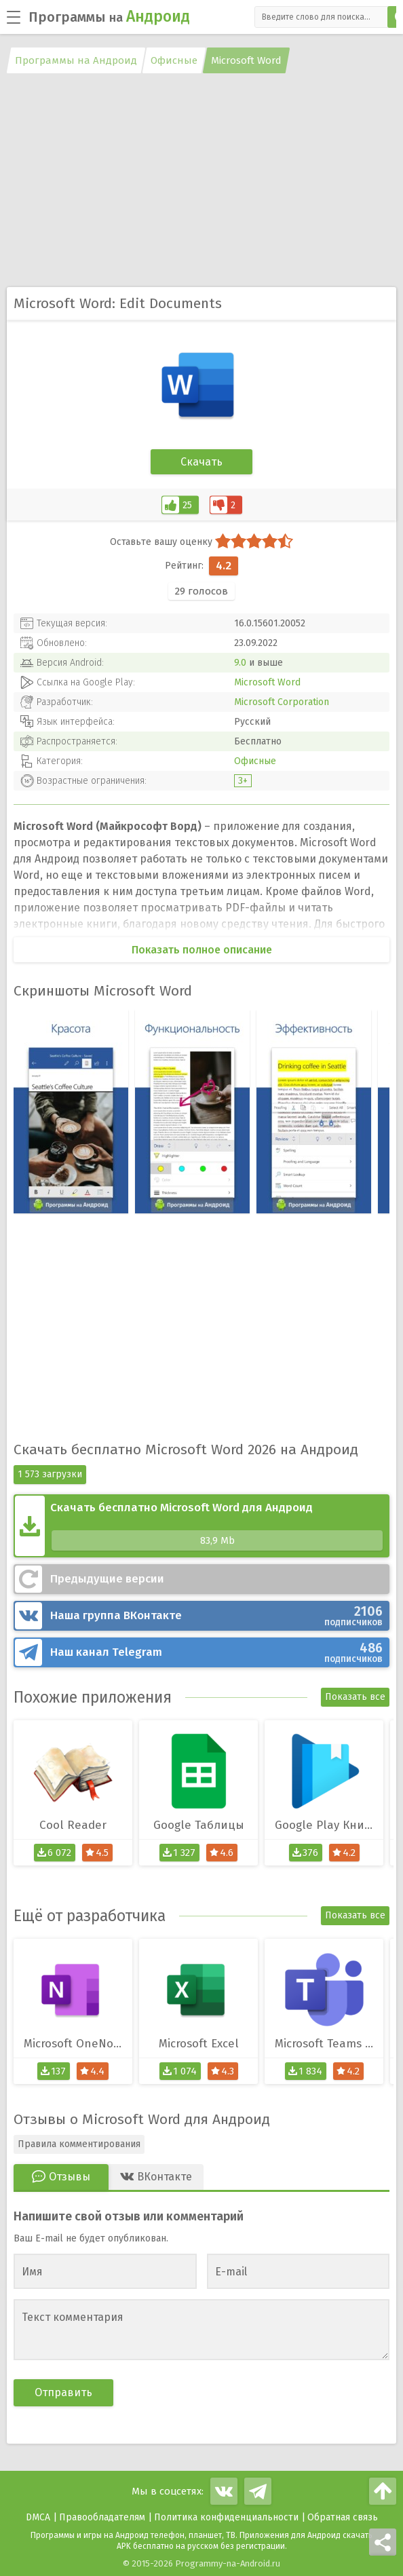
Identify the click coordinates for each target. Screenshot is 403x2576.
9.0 (240, 662)
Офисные (255, 761)
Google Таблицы (198, 1825)
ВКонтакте (216, 1616)
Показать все (355, 1697)
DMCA (38, 2517)
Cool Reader (73, 1825)
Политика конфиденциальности (226, 2517)
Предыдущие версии (107, 1579)
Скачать (201, 461)
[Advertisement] (201, 182)
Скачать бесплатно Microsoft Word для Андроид (216, 1525)
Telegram (216, 1652)
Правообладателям (102, 2517)
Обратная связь (342, 2517)
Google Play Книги (326, 1825)
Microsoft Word (267, 682)
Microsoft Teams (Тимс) (329, 2044)
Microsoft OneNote (74, 2044)
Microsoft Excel (199, 2044)
